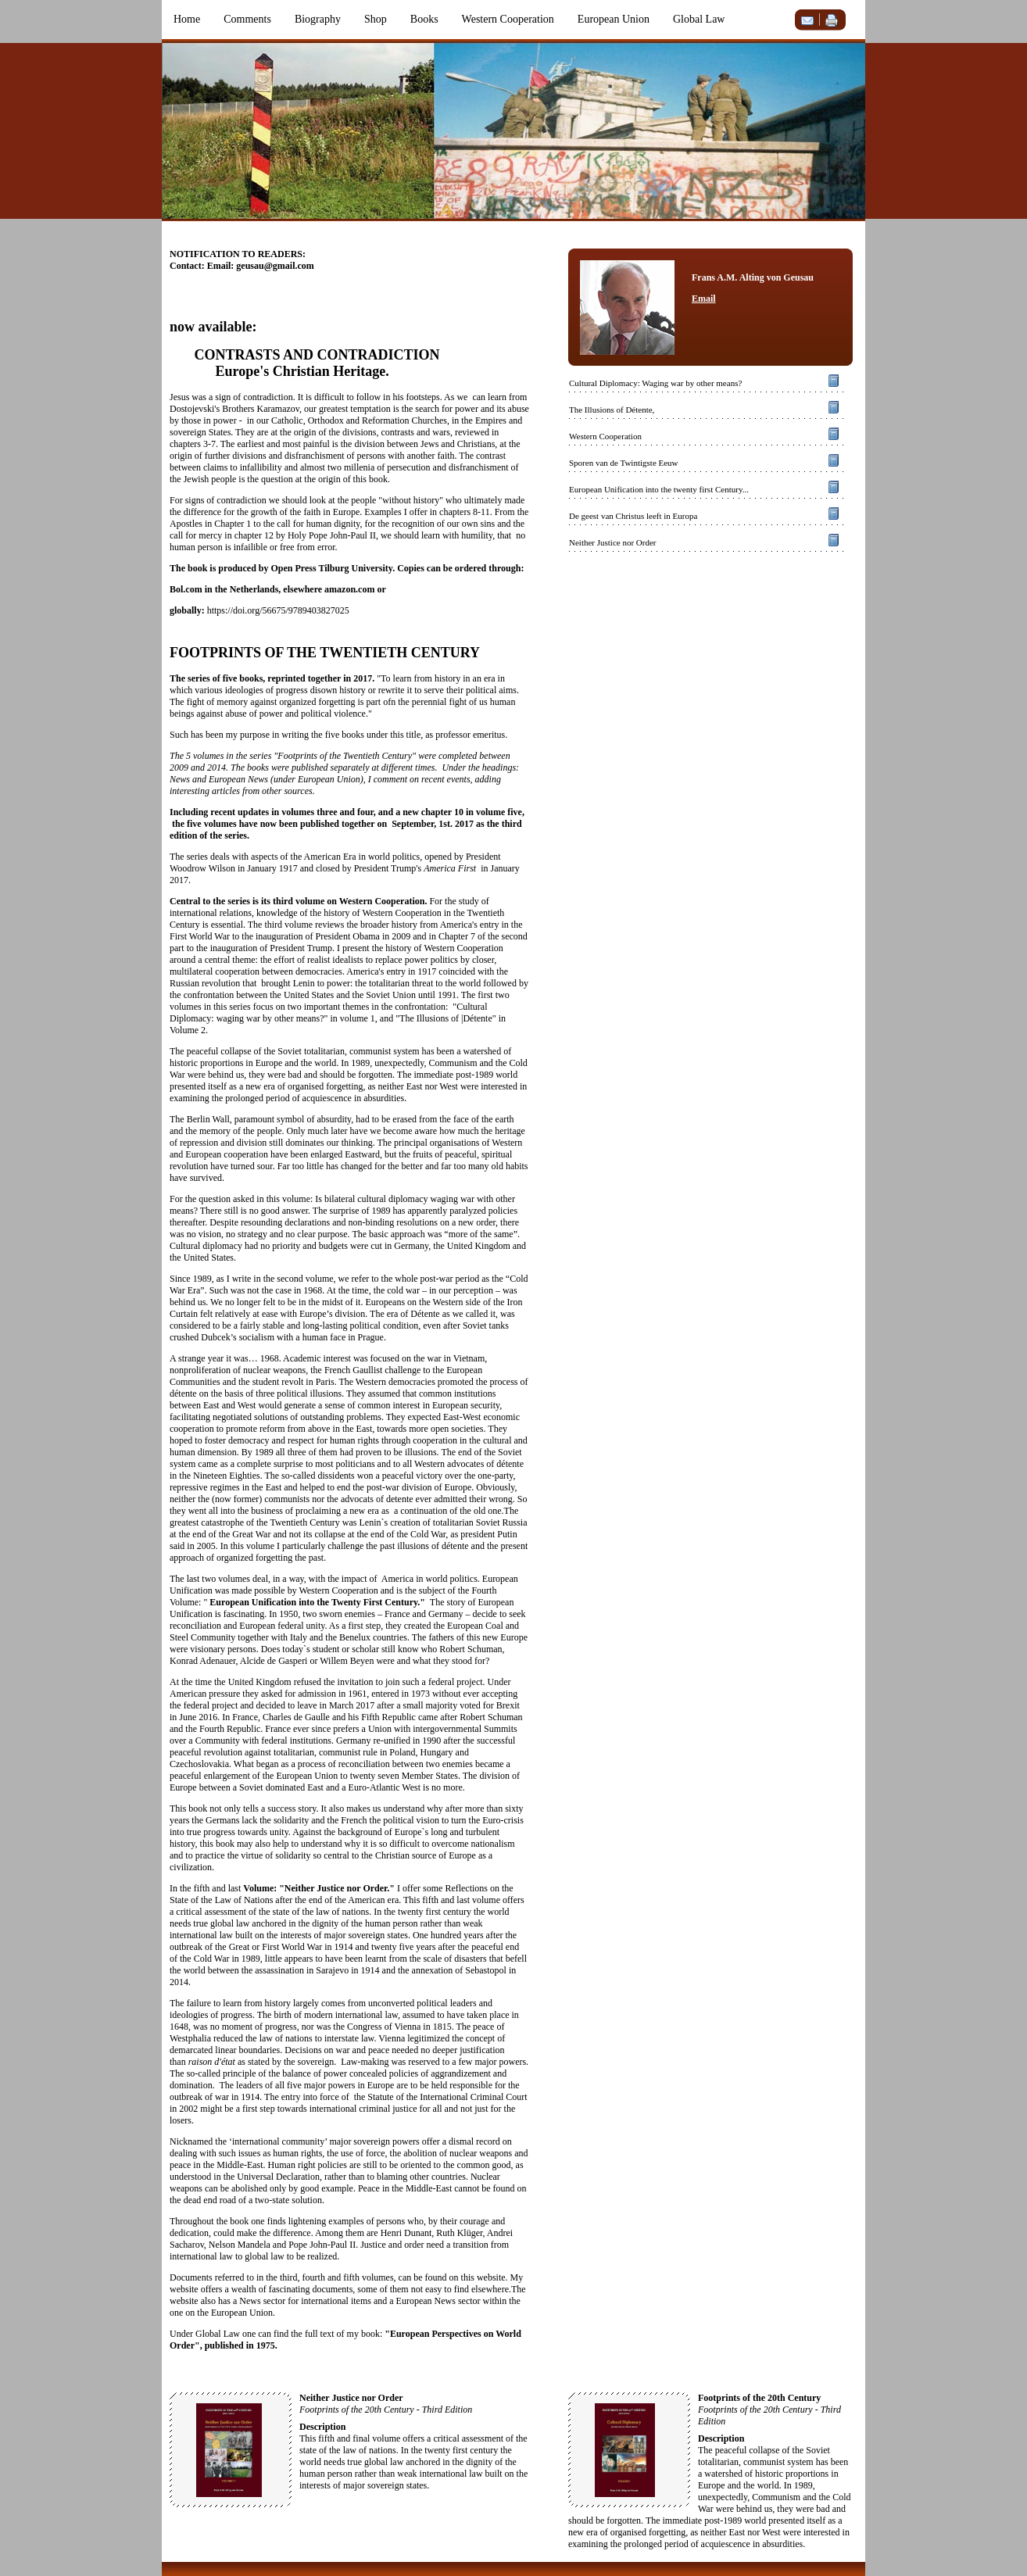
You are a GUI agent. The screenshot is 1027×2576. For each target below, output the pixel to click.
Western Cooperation (508, 19)
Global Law (699, 19)
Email (704, 298)
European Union (613, 19)
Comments (247, 19)
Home (187, 19)
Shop (375, 19)
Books (424, 19)
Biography (318, 19)
